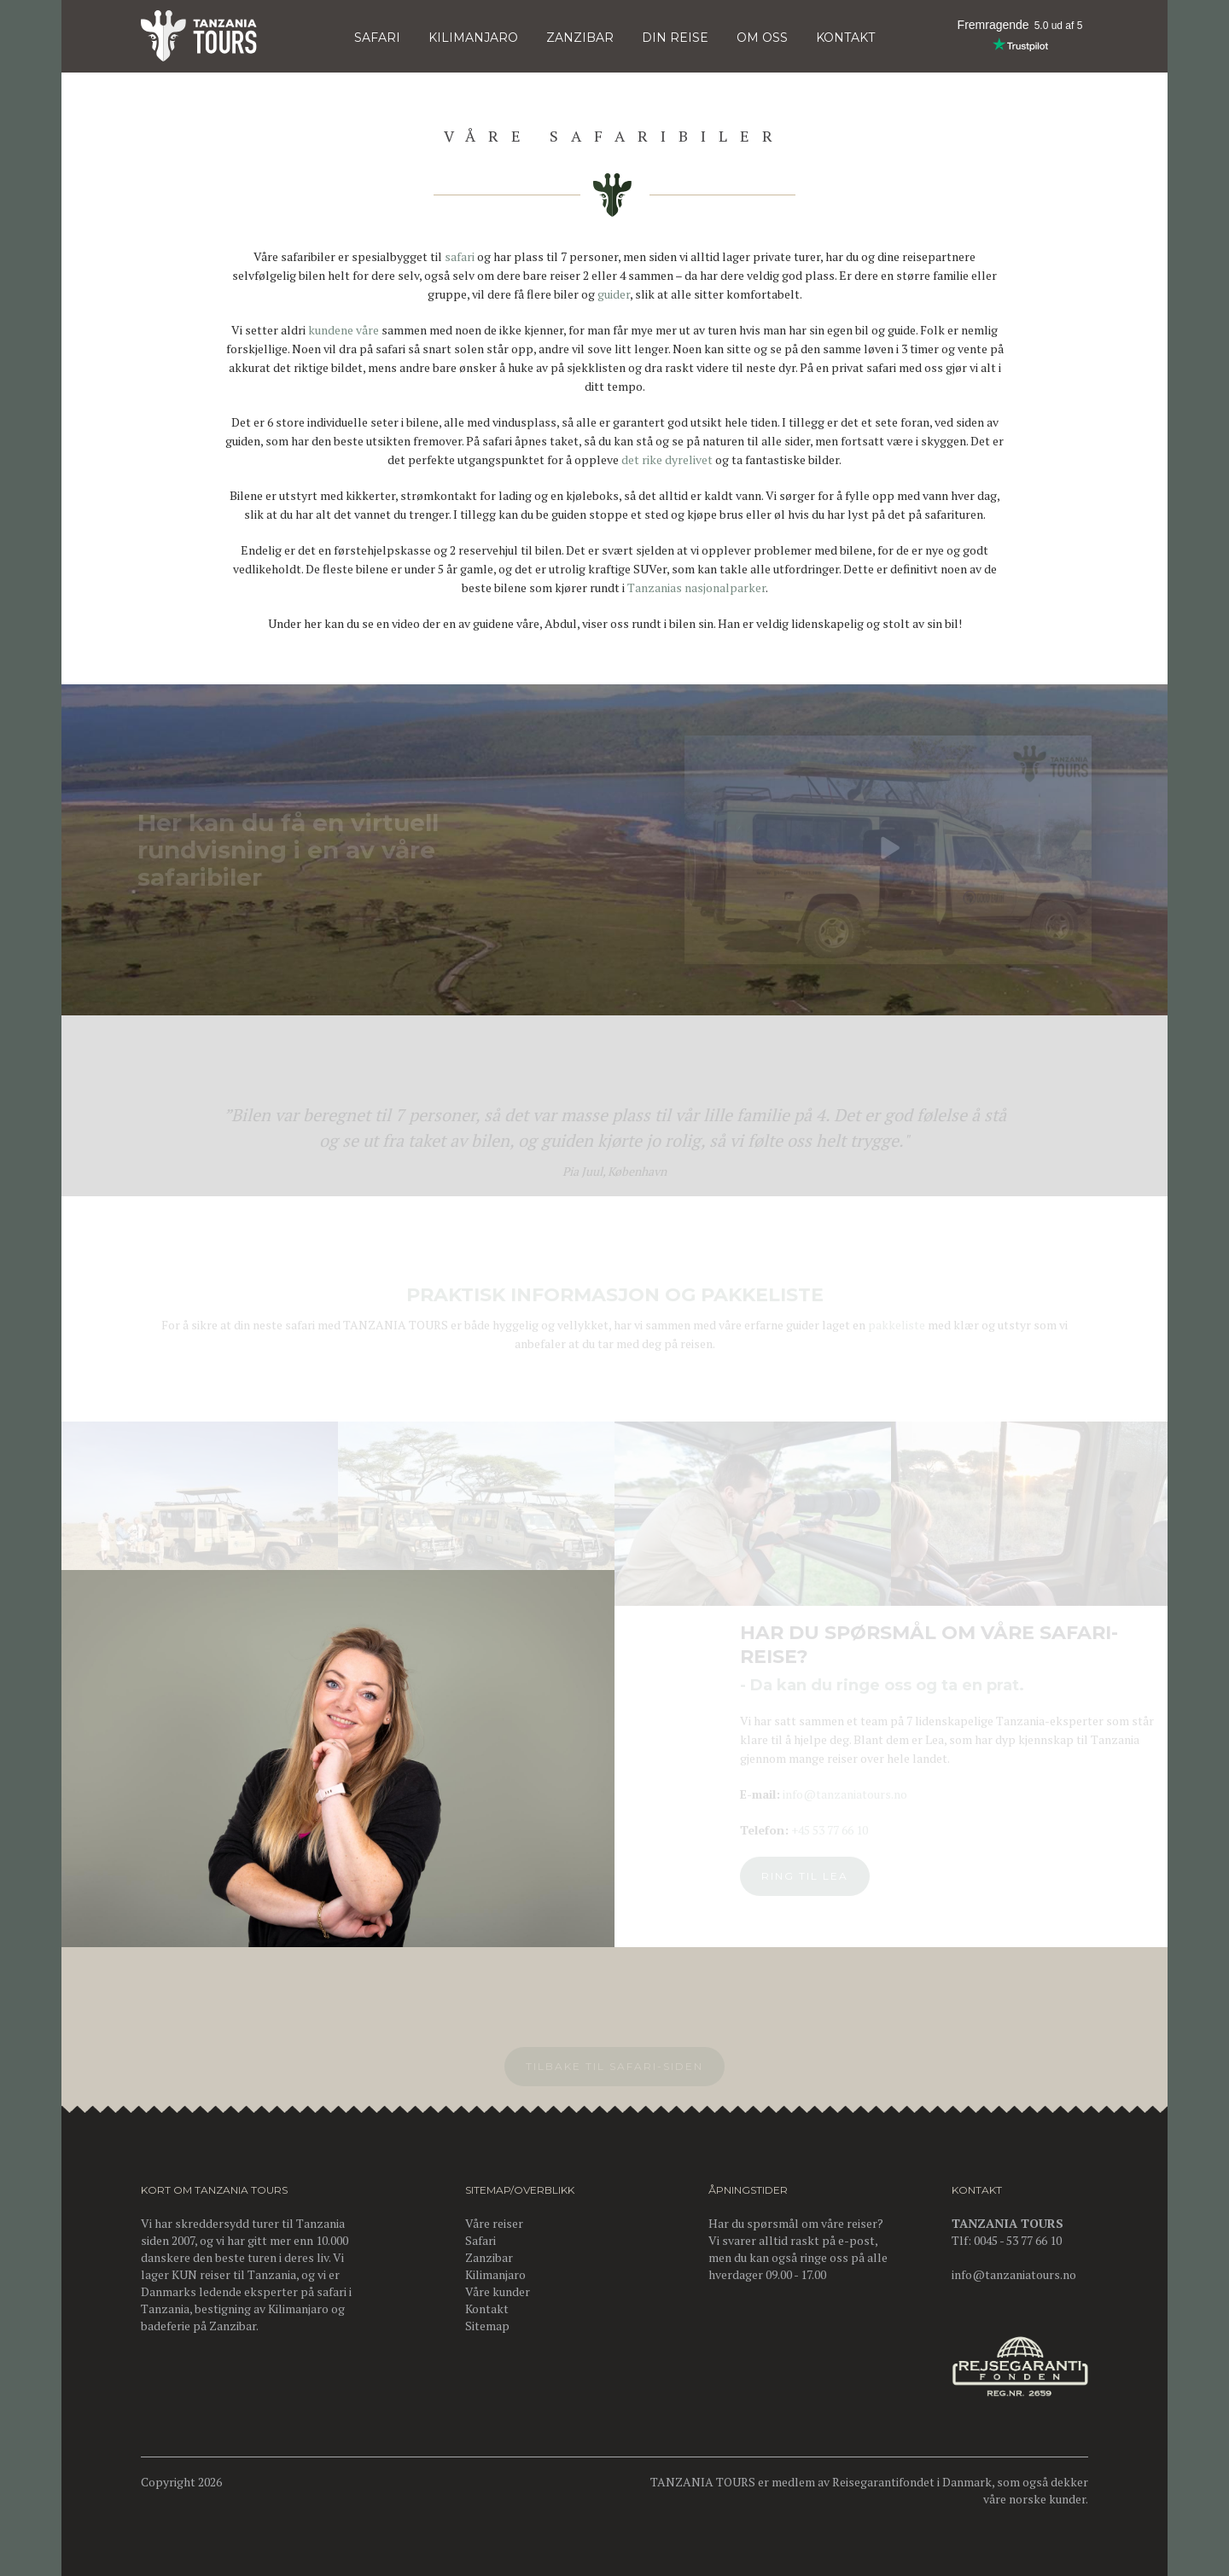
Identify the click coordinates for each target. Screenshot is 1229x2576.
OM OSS (762, 37)
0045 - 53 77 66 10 (1018, 2240)
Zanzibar (580, 37)
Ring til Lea (810, 1875)
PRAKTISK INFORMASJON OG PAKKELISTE (615, 1298)
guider (613, 294)
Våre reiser (494, 2223)
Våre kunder (497, 2291)
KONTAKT (845, 37)
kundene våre (343, 330)
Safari (377, 37)
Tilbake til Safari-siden (614, 2069)
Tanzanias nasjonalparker (696, 587)
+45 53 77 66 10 (835, 1830)
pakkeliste (896, 1328)
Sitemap (487, 2325)
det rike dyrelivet (667, 459)
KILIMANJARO (473, 37)
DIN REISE (675, 37)
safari (460, 256)
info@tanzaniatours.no (851, 1794)
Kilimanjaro (298, 2308)
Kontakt (487, 2308)
